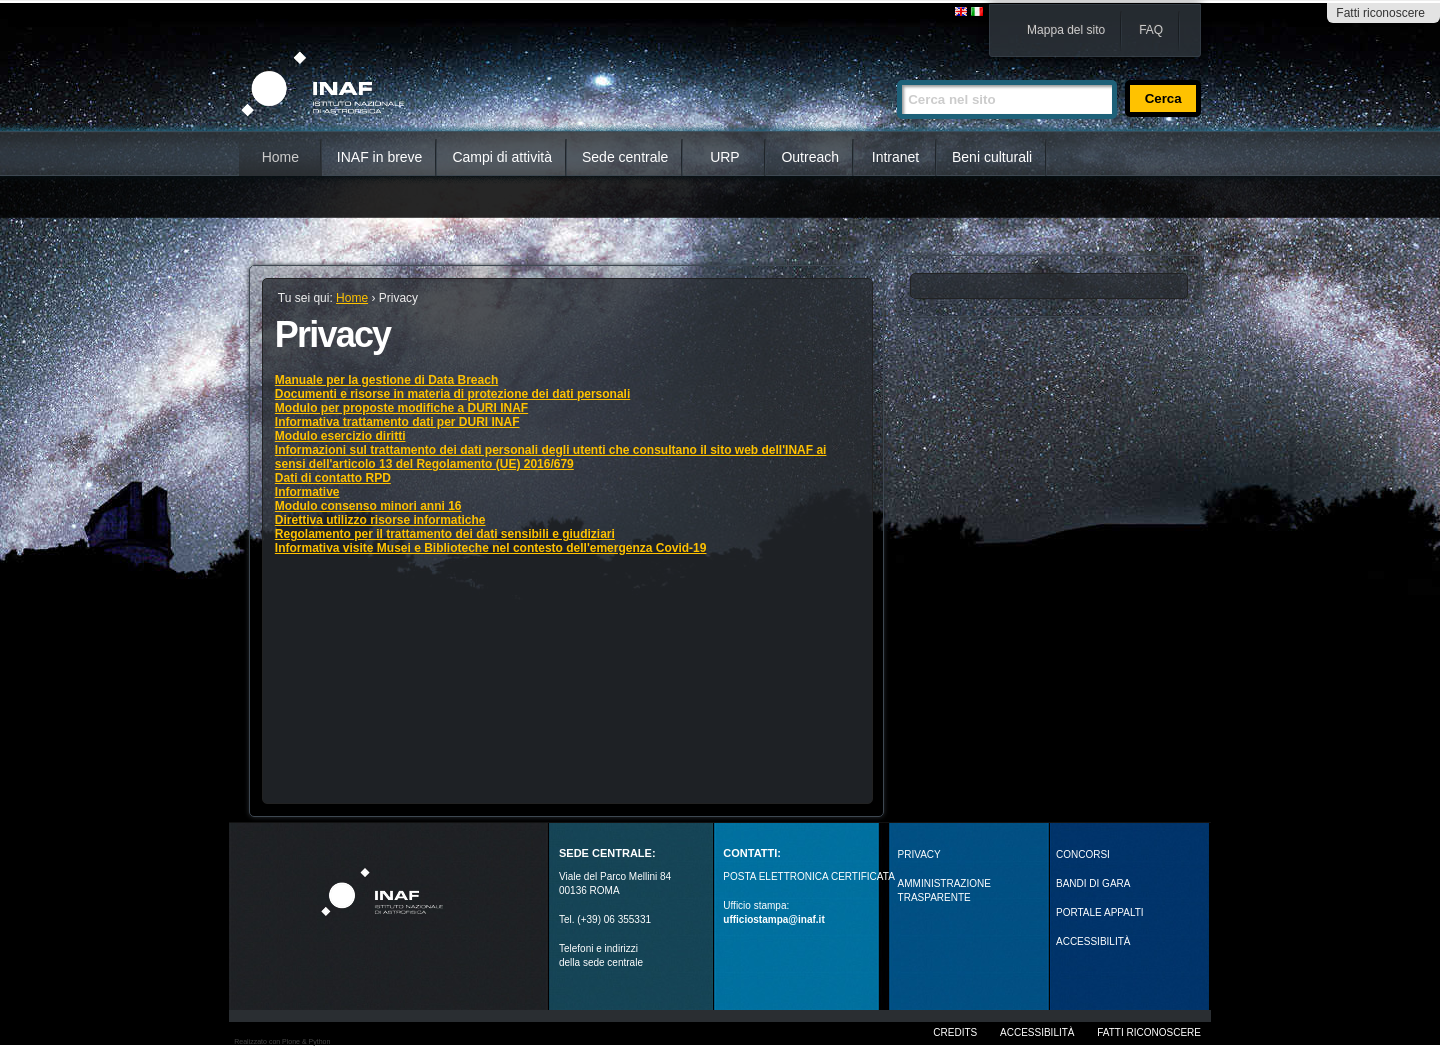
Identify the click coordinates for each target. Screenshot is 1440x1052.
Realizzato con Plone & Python (282, 1041)
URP (725, 157)
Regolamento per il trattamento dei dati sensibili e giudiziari (445, 534)
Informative (307, 492)
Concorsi (1083, 854)
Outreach (810, 157)
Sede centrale (625, 157)
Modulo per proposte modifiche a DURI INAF (401, 408)
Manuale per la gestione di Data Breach (386, 380)
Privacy (919, 854)
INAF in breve (380, 157)
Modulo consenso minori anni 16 (368, 506)
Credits (955, 1032)
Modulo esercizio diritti (340, 436)
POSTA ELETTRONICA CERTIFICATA (809, 876)
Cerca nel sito (896, 71)
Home (280, 157)
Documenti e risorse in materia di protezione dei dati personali (452, 394)
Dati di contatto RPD (333, 478)
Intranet (895, 157)
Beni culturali (992, 157)
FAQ (1151, 30)
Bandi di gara (1093, 883)
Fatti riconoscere (1380, 13)
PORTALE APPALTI (1100, 912)
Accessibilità (1037, 1032)
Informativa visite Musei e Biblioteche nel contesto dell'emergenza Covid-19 (491, 548)
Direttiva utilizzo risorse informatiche (380, 520)
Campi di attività (502, 157)
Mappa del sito (1066, 30)
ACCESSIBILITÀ (1093, 941)
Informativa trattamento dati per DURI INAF (397, 422)
